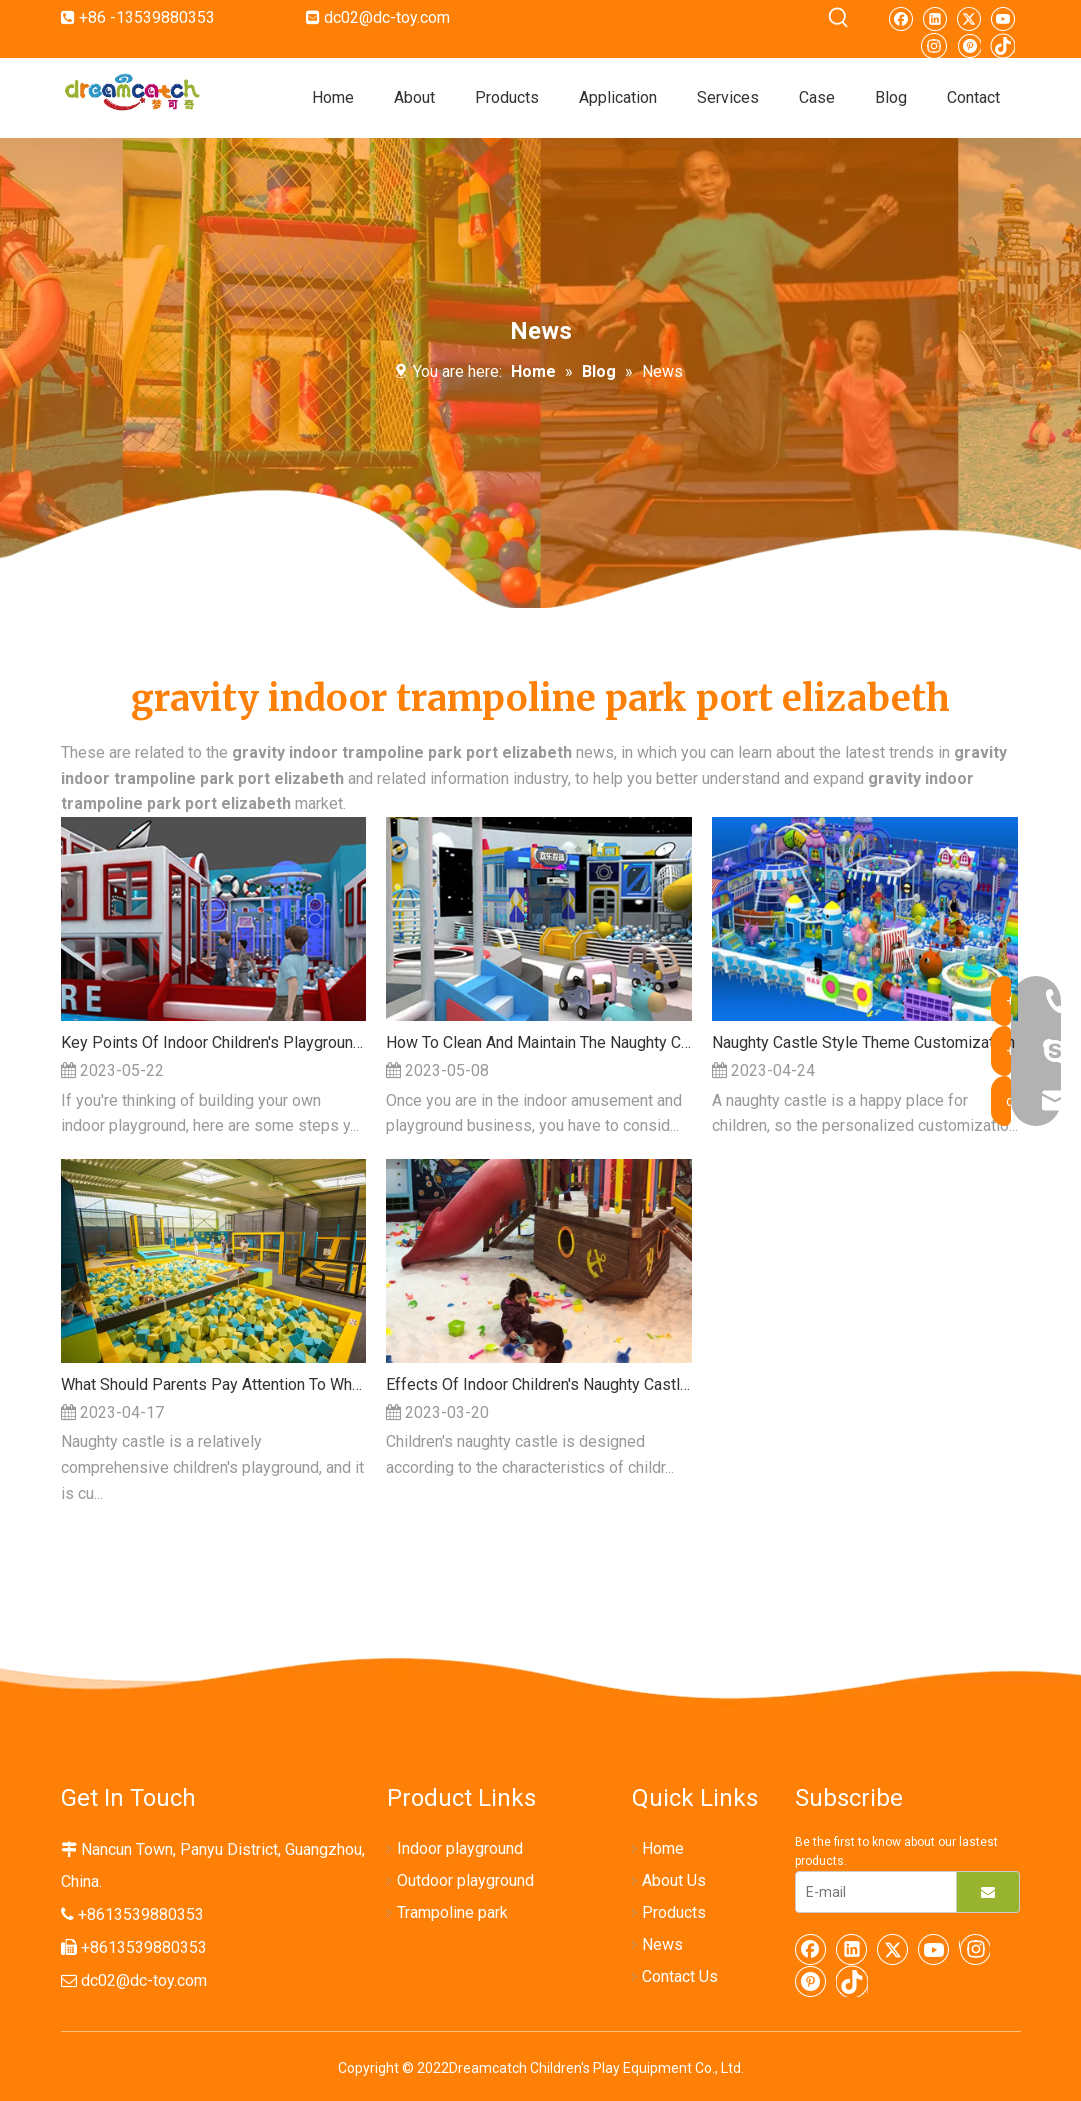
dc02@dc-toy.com (387, 17)
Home (663, 1848)
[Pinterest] (968, 44)
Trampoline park (452, 1912)
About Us (674, 1880)
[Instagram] (934, 44)
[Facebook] (900, 18)
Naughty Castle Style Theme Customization (863, 1042)
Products (674, 1912)
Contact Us (680, 1976)
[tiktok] (1002, 44)
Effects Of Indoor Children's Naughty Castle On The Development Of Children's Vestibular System (539, 1384)
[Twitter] (968, 18)
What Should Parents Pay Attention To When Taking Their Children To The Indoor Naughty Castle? (214, 1384)
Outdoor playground (465, 1880)
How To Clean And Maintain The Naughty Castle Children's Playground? (539, 1042)
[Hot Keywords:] (839, 18)
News (662, 1944)
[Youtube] (1002, 18)
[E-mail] (871, 1892)
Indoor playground (460, 1848)
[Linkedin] (934, 18)
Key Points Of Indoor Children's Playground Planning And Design (214, 1042)
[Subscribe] (988, 1892)
